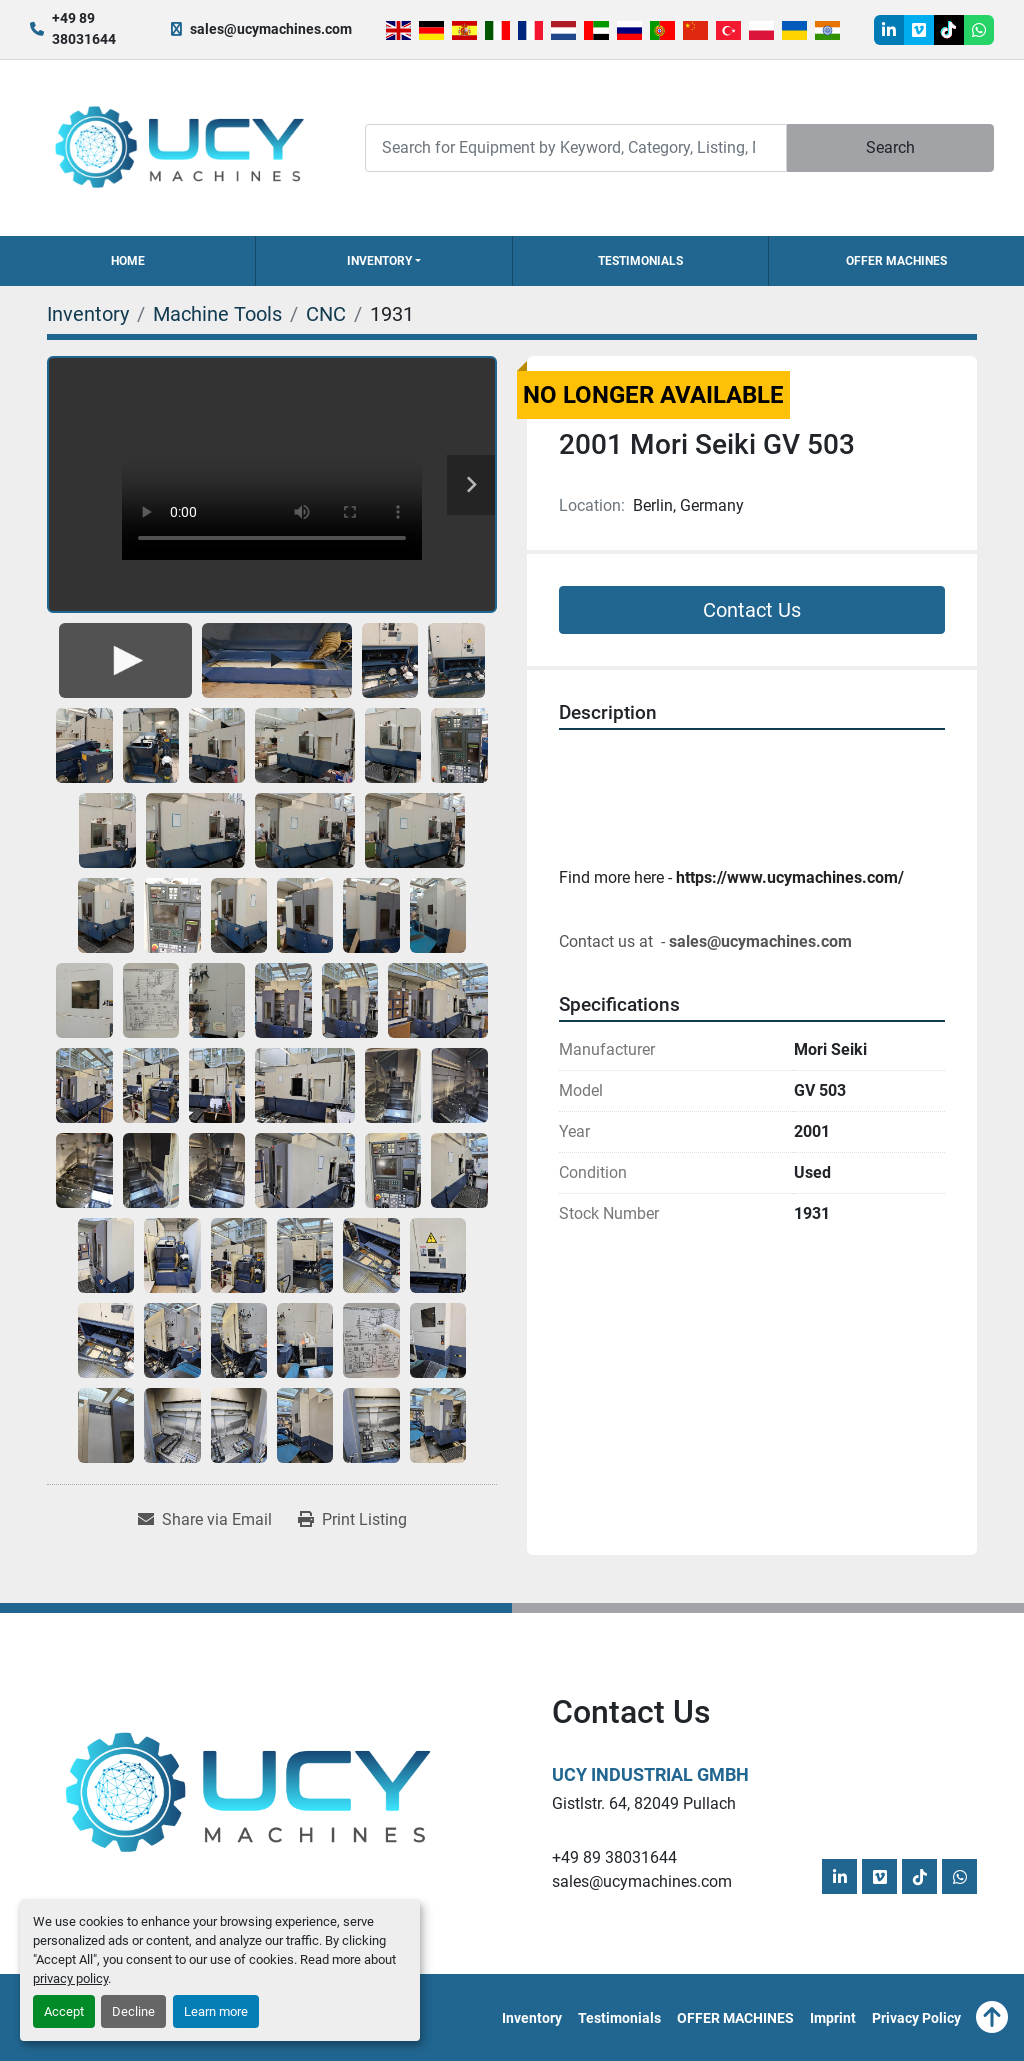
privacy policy (70, 1978)
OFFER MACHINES (896, 261)
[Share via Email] (205, 1520)
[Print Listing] (352, 1520)
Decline (133, 2011)
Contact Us (752, 610)
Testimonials (640, 261)
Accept (64, 2011)
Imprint (833, 2018)
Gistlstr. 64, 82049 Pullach (644, 1803)
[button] (383, 261)
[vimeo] (919, 30)
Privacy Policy (916, 2018)
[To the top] (992, 2018)
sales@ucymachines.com (271, 29)
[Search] (575, 147)
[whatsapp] (979, 30)
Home (128, 261)
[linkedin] (889, 30)
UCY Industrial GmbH (650, 1774)
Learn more (216, 2011)
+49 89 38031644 (84, 28)
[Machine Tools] (217, 314)
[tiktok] (949, 30)
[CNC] (326, 314)
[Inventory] (88, 314)
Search (890, 147)
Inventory (379, 261)
